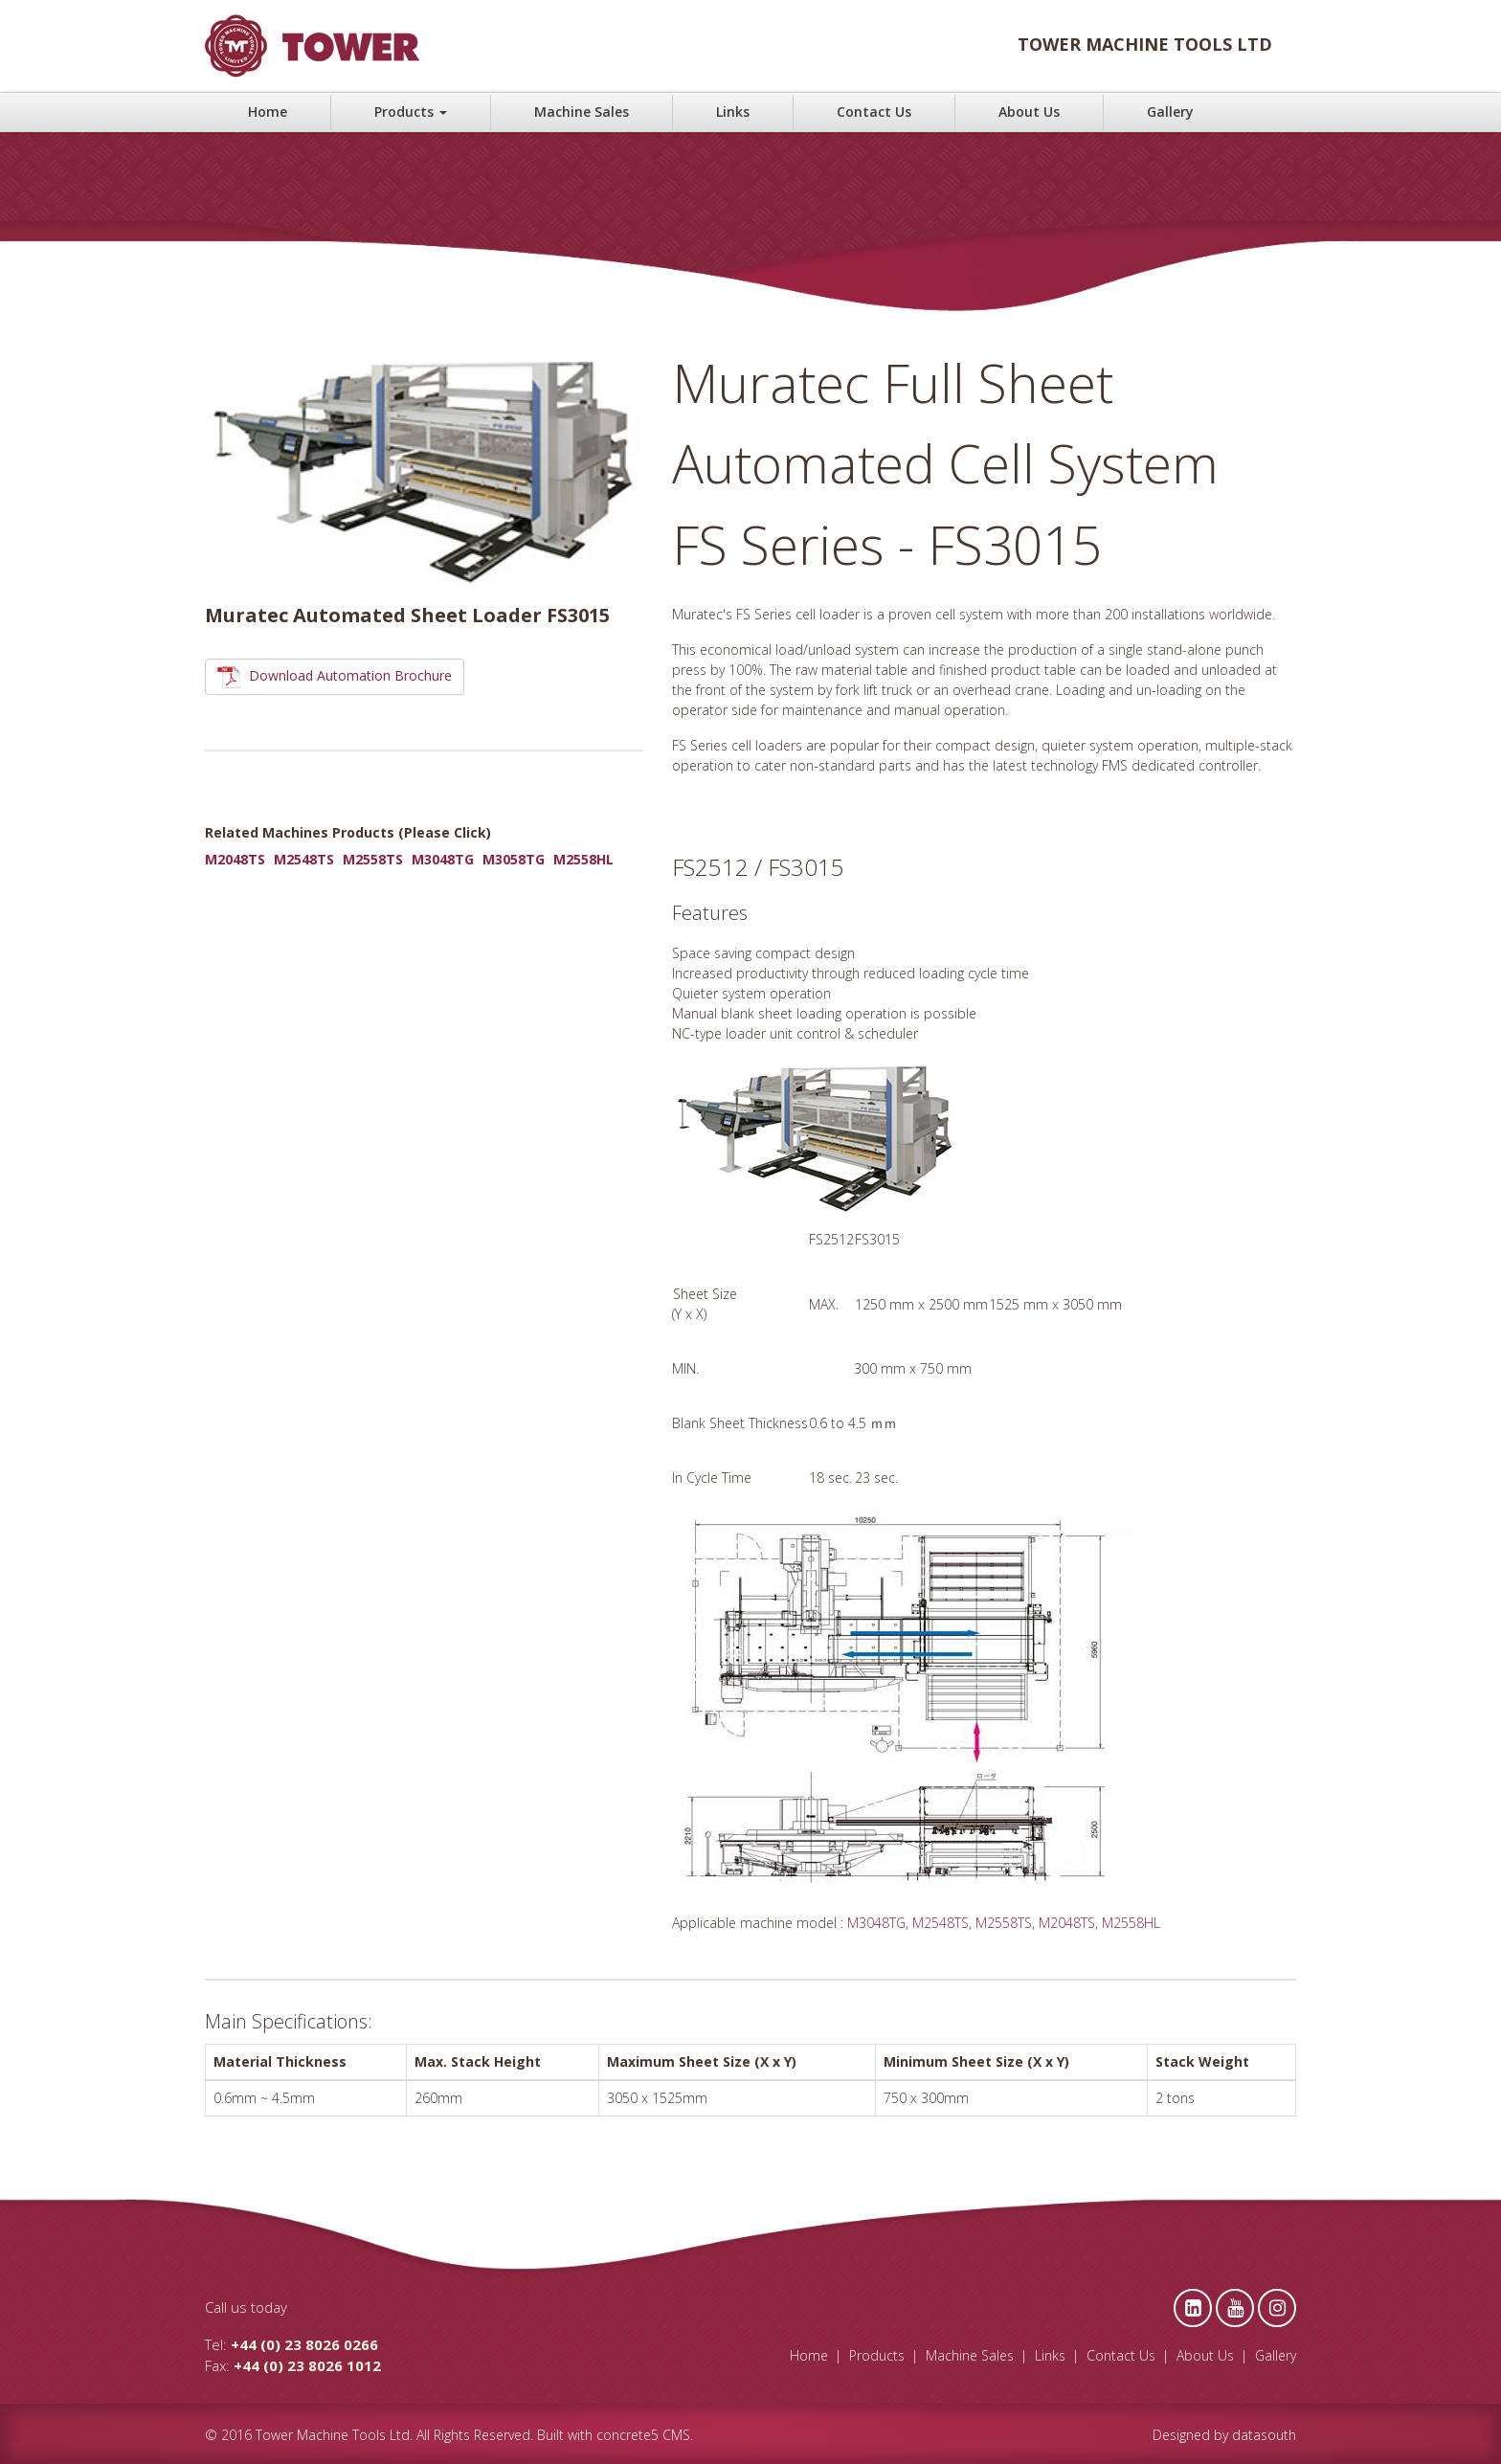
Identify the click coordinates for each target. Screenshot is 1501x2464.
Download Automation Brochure (334, 676)
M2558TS (373, 859)
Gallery (1170, 111)
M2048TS (235, 859)
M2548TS (304, 859)
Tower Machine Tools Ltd (333, 2435)
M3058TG (513, 859)
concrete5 (627, 2435)
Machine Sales (581, 111)
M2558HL (583, 859)
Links (733, 111)
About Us (1029, 111)
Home (267, 111)
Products (410, 111)
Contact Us (874, 111)
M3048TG (443, 859)
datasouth (1264, 2435)
